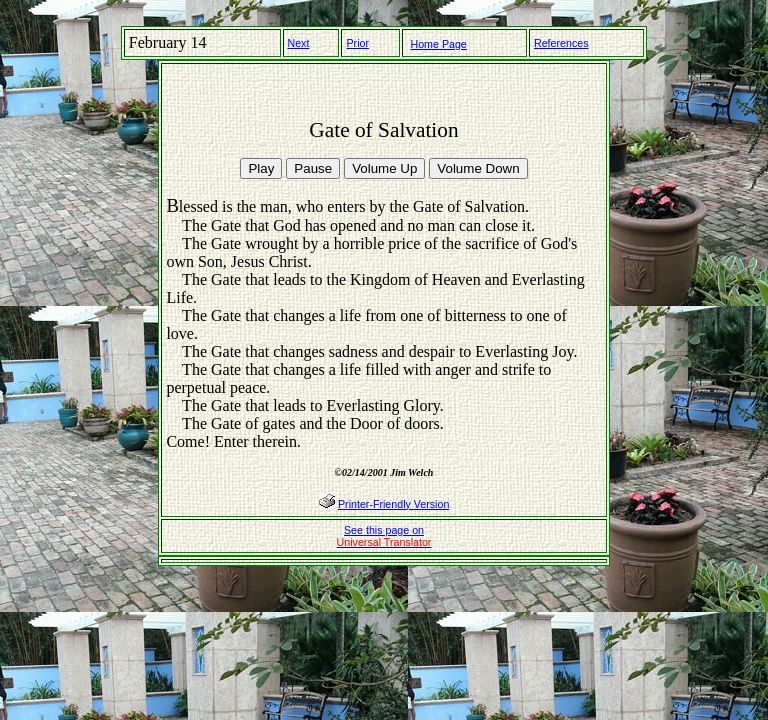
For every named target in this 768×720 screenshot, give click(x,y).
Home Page (439, 44)
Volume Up (384, 168)
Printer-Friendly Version (393, 504)
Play (261, 168)
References (561, 43)
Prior (357, 43)
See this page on (384, 536)
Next (299, 43)
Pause (313, 168)
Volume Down (478, 168)
